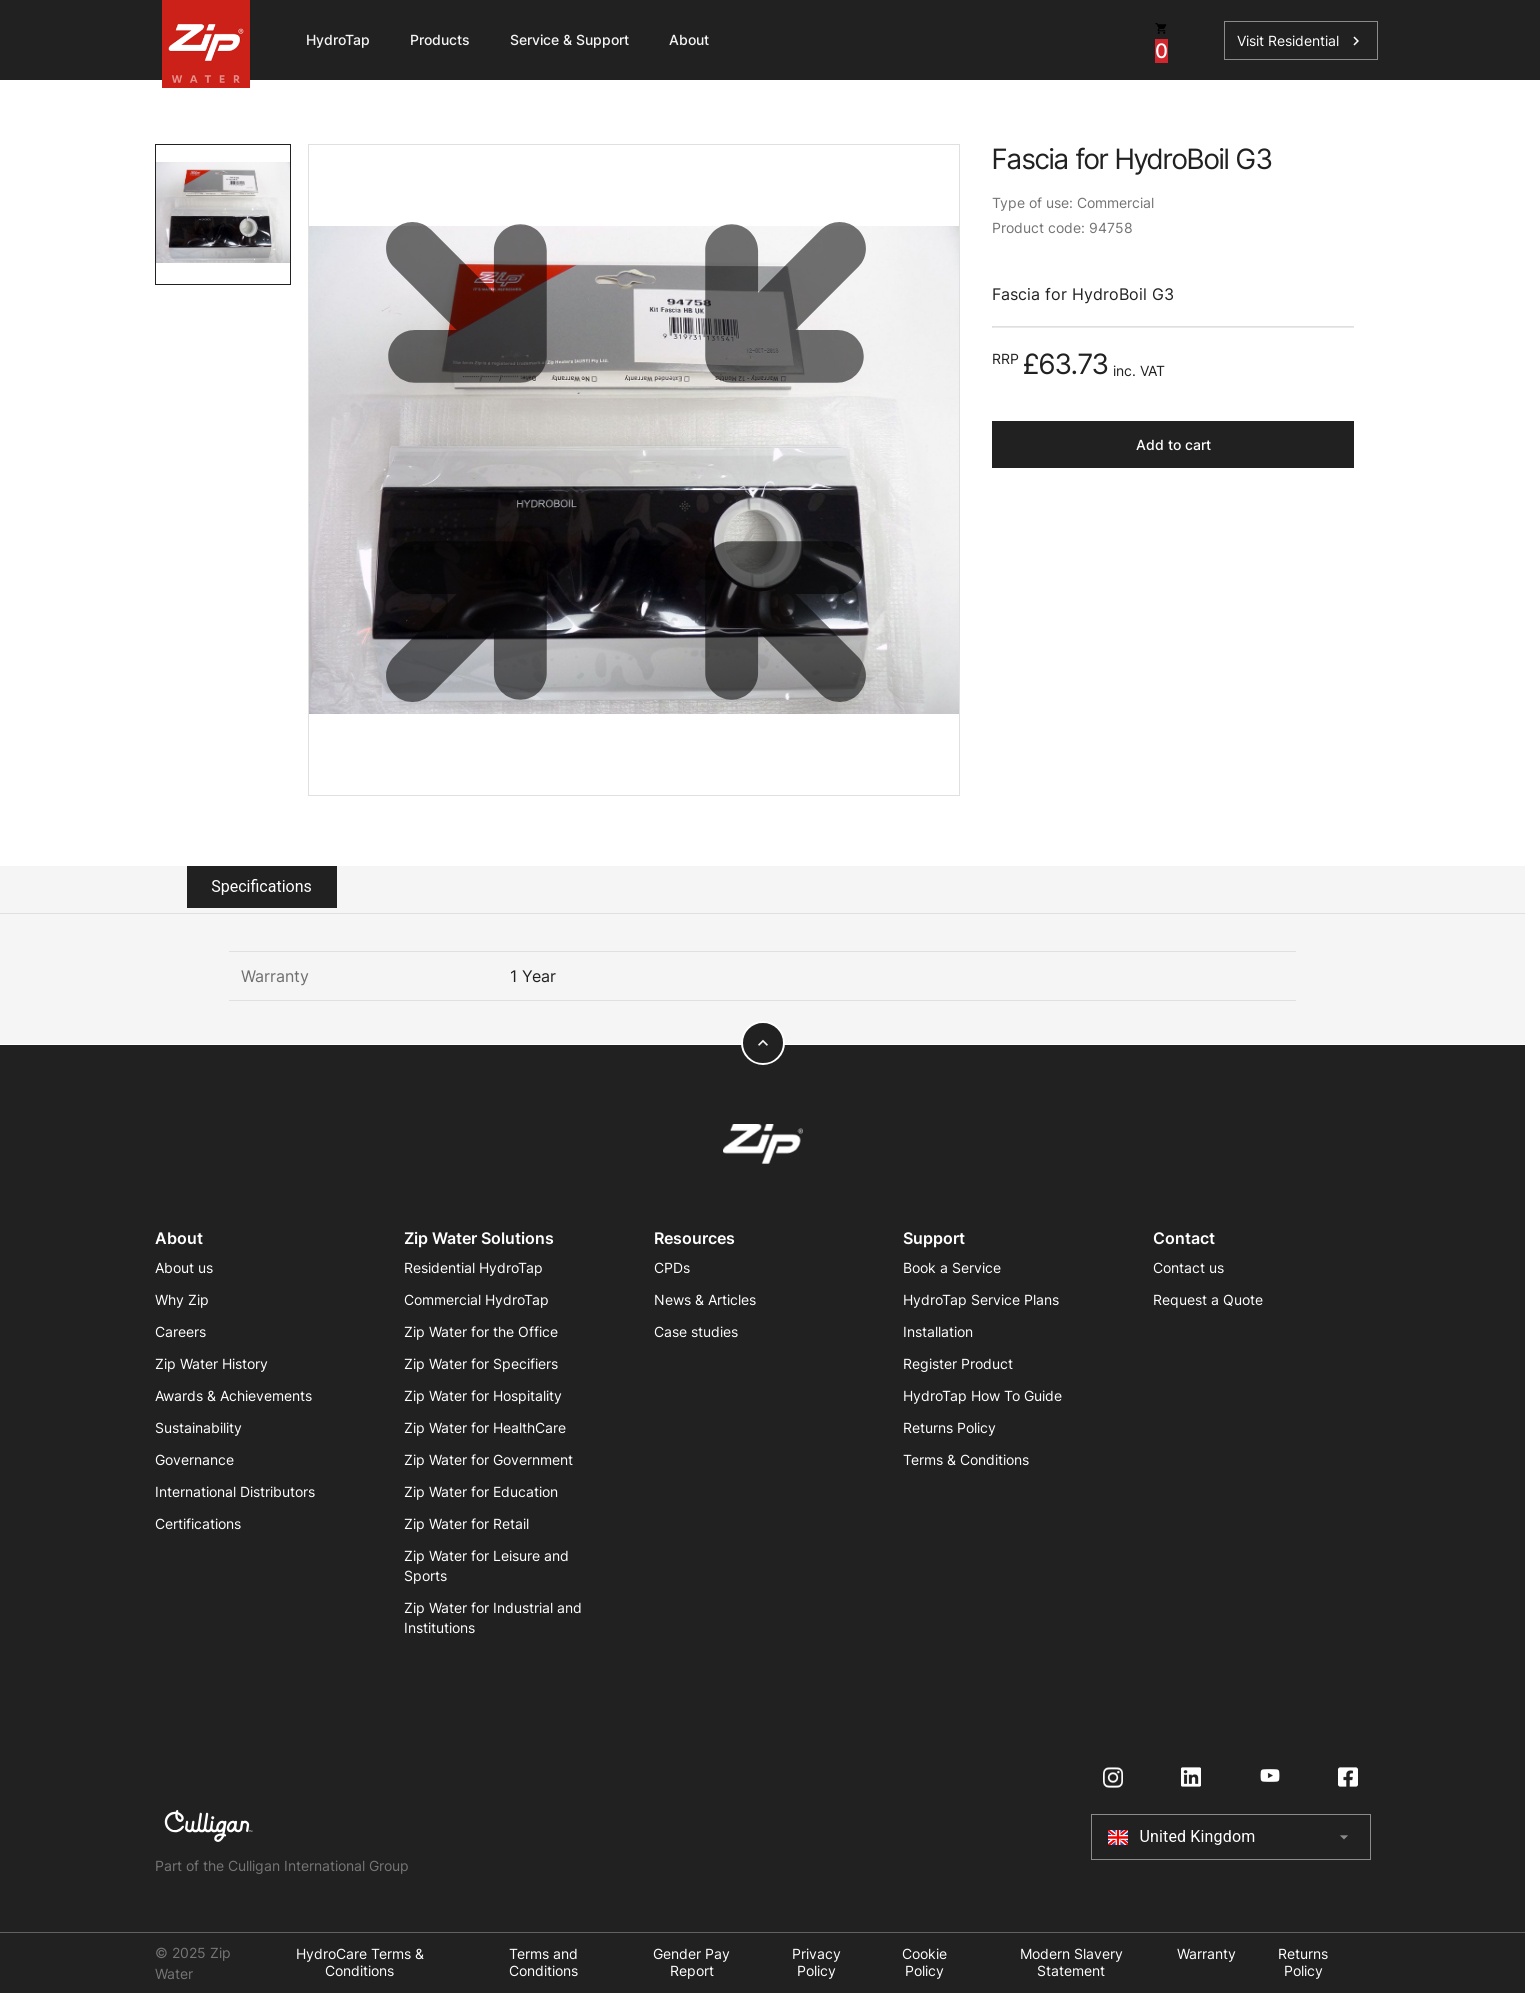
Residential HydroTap (473, 1267)
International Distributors (235, 1491)
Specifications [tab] (261, 886)
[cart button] (1161, 40)
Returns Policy (949, 1427)
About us (184, 1267)
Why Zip (182, 1299)
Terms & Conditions (966, 1459)
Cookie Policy (924, 1962)
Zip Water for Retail (466, 1523)
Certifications (198, 1523)
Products (440, 39)
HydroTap (338, 39)
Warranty (1206, 1954)
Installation (938, 1331)
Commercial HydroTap (476, 1299)
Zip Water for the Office (481, 1331)
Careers (180, 1331)
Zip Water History (211, 1363)
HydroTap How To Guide (982, 1395)
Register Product (958, 1363)
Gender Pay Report (691, 1962)
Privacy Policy (816, 1962)
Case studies (696, 1331)
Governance (194, 1459)
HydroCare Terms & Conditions (360, 1962)
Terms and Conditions (543, 1962)
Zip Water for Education (481, 1491)
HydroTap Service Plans (981, 1299)
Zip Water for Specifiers (481, 1363)
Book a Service (952, 1267)
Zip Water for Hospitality (483, 1395)
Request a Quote (1208, 1299)
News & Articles (705, 1299)
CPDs (672, 1267)
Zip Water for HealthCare (485, 1427)
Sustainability (198, 1427)
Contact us (1188, 1267)
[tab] (223, 214)
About (689, 39)
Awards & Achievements (233, 1395)
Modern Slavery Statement (1071, 1962)
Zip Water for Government (488, 1459)
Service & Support (569, 39)
